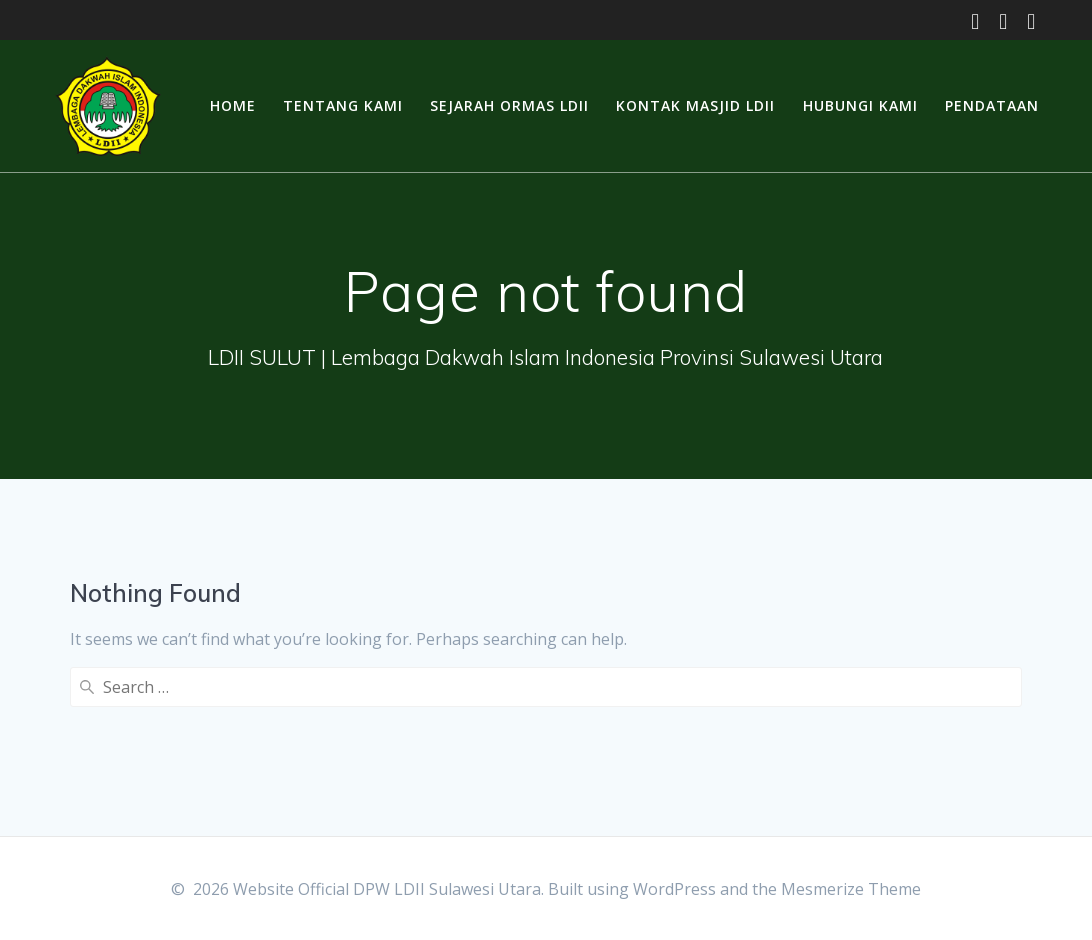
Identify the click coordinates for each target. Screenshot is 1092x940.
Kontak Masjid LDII (695, 105)
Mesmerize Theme (851, 889)
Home (233, 105)
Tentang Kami (343, 105)
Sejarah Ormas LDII (509, 105)
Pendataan (992, 105)
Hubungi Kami (860, 105)
